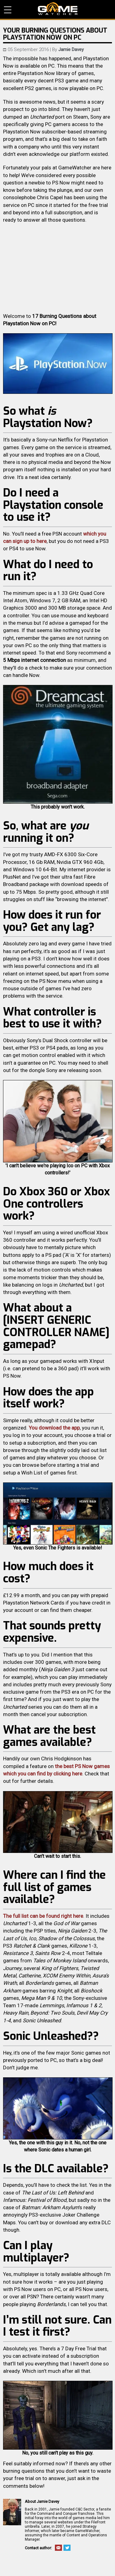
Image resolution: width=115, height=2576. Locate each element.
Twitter (67, 2548)
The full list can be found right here (43, 1916)
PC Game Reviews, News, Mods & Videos (58, 8)
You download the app (54, 1428)
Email (58, 2548)
